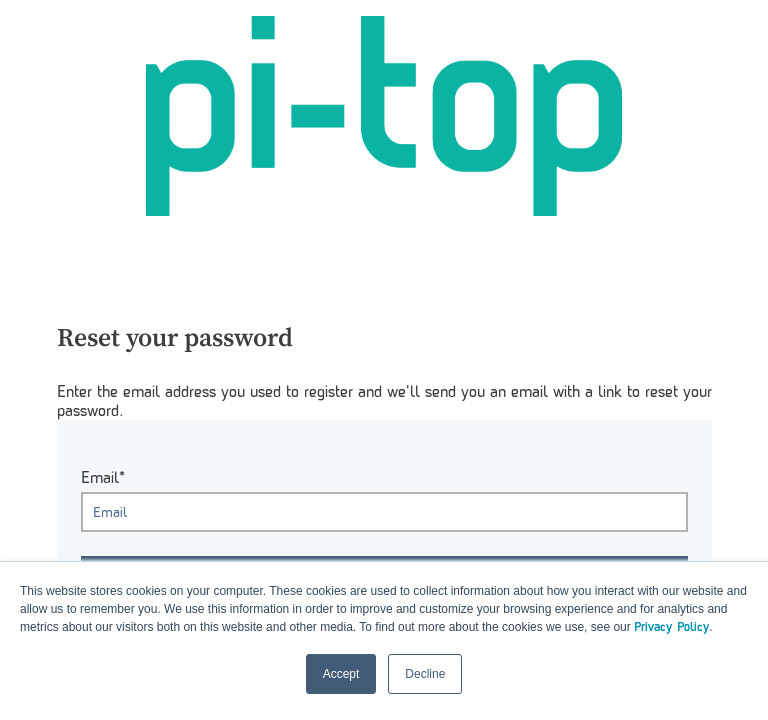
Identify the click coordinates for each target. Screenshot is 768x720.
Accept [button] (341, 674)
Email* (103, 477)
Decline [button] (425, 674)
